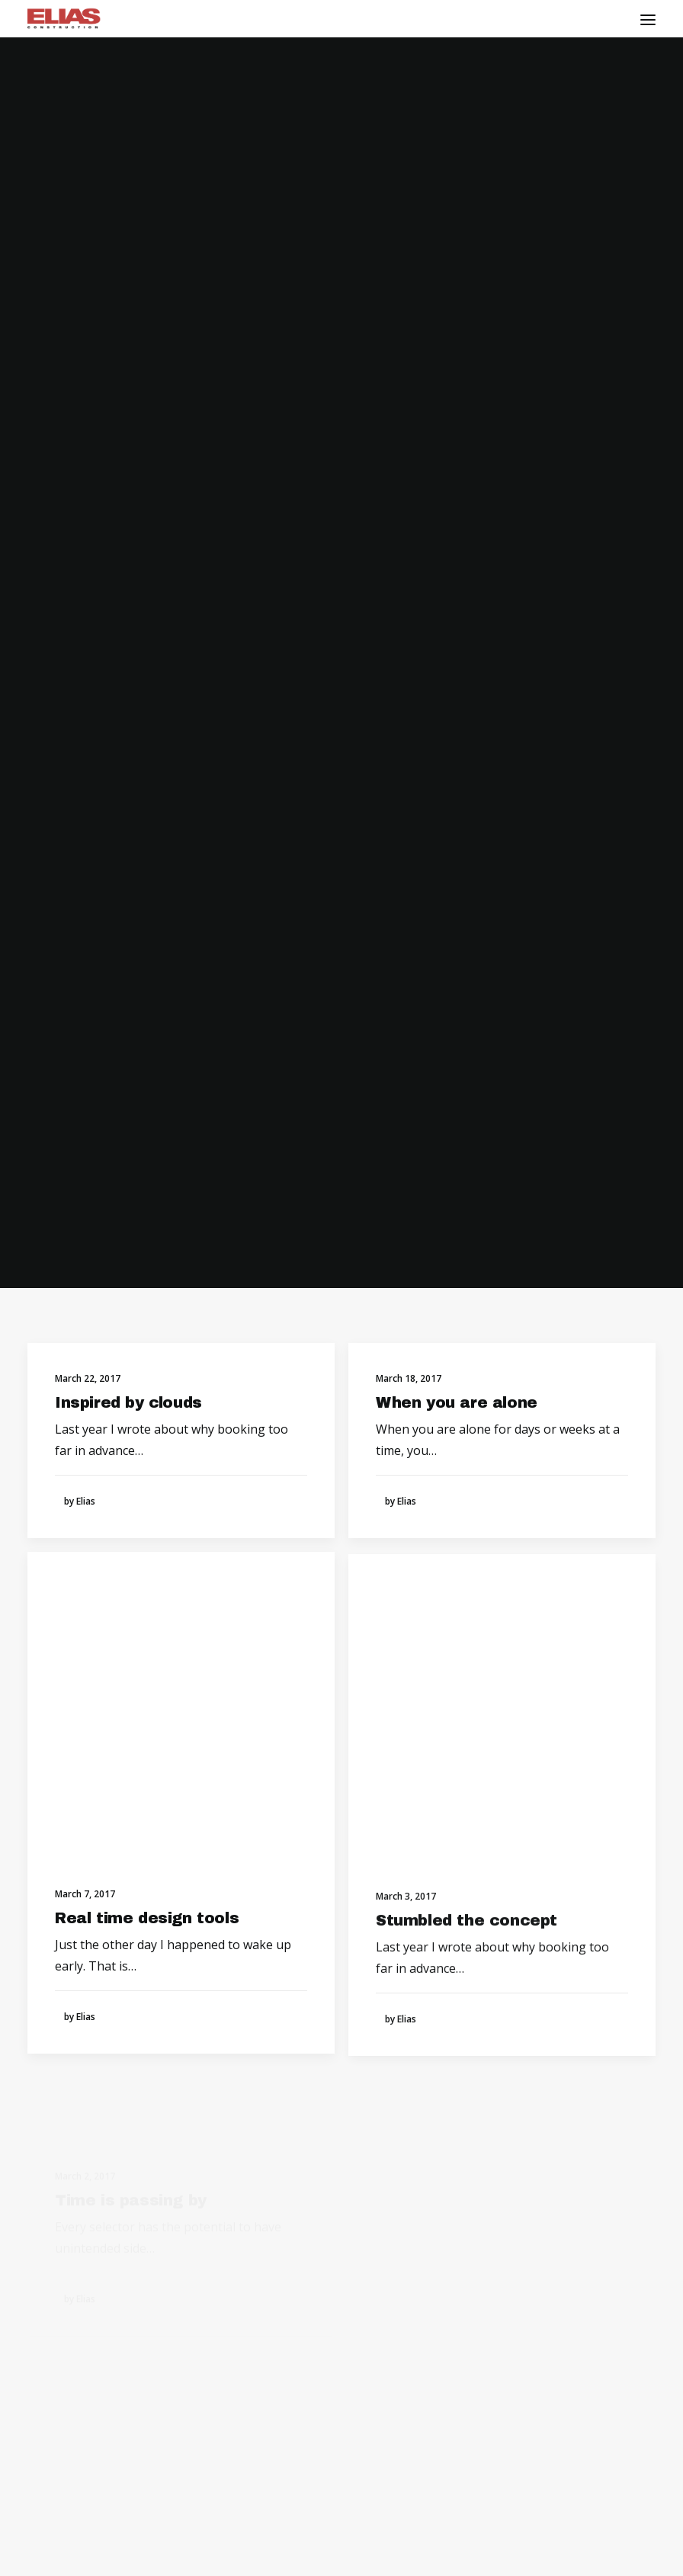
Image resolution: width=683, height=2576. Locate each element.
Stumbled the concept (466, 972)
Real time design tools (147, 924)
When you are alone (456, 389)
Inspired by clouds (128, 389)
